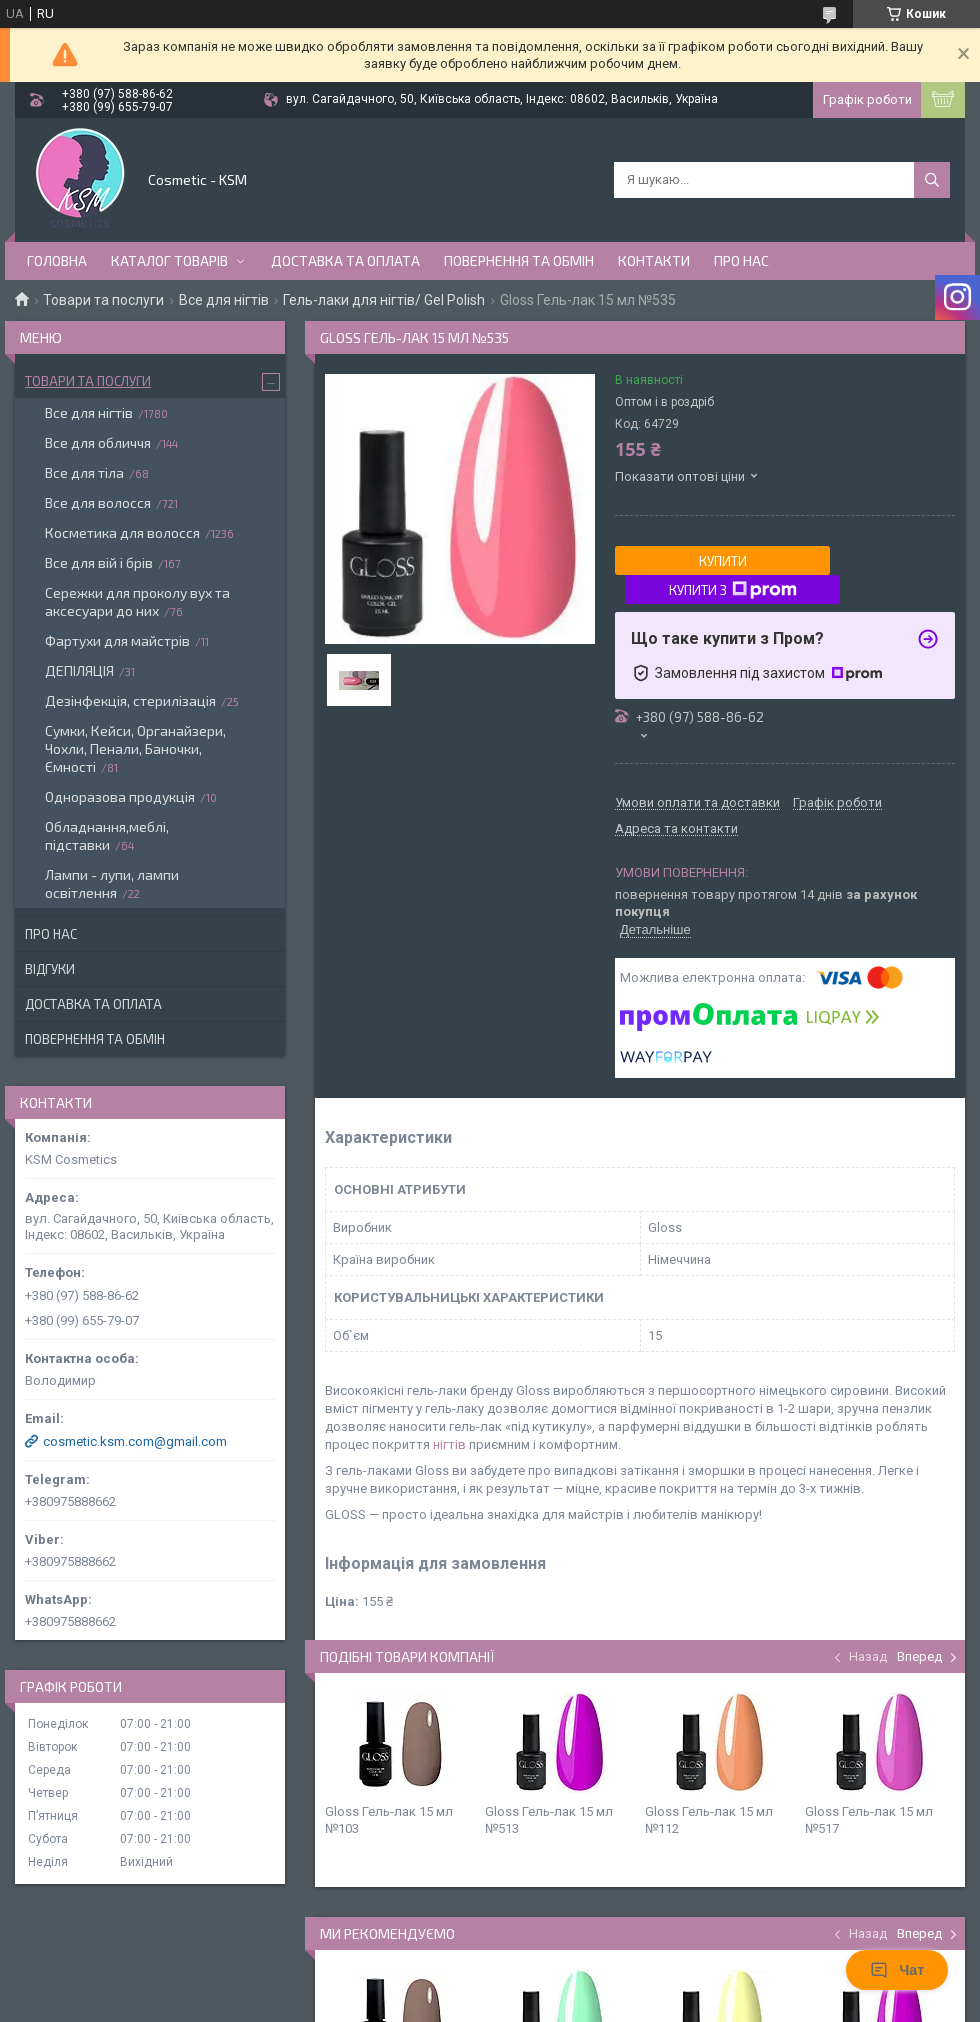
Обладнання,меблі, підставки (107, 835)
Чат (897, 1970)
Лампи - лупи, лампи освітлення (112, 883)
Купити (723, 561)
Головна (57, 260)
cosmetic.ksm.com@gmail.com (135, 1441)
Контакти (654, 260)
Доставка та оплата (345, 260)
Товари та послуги (103, 300)
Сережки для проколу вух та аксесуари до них (137, 601)
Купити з (733, 590)
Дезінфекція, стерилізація (130, 700)
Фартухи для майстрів (117, 640)
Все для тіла (84, 472)
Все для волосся (98, 502)
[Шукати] (932, 180)
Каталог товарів (169, 260)
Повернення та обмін (519, 260)
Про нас (741, 260)
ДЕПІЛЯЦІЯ (79, 670)
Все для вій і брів (99, 562)
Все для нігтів (224, 300)
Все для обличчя (98, 442)
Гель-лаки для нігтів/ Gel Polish (384, 300)
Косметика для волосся (122, 532)
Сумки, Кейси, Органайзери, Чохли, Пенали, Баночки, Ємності (135, 748)
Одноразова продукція (120, 796)
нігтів (449, 1444)
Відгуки (50, 969)
